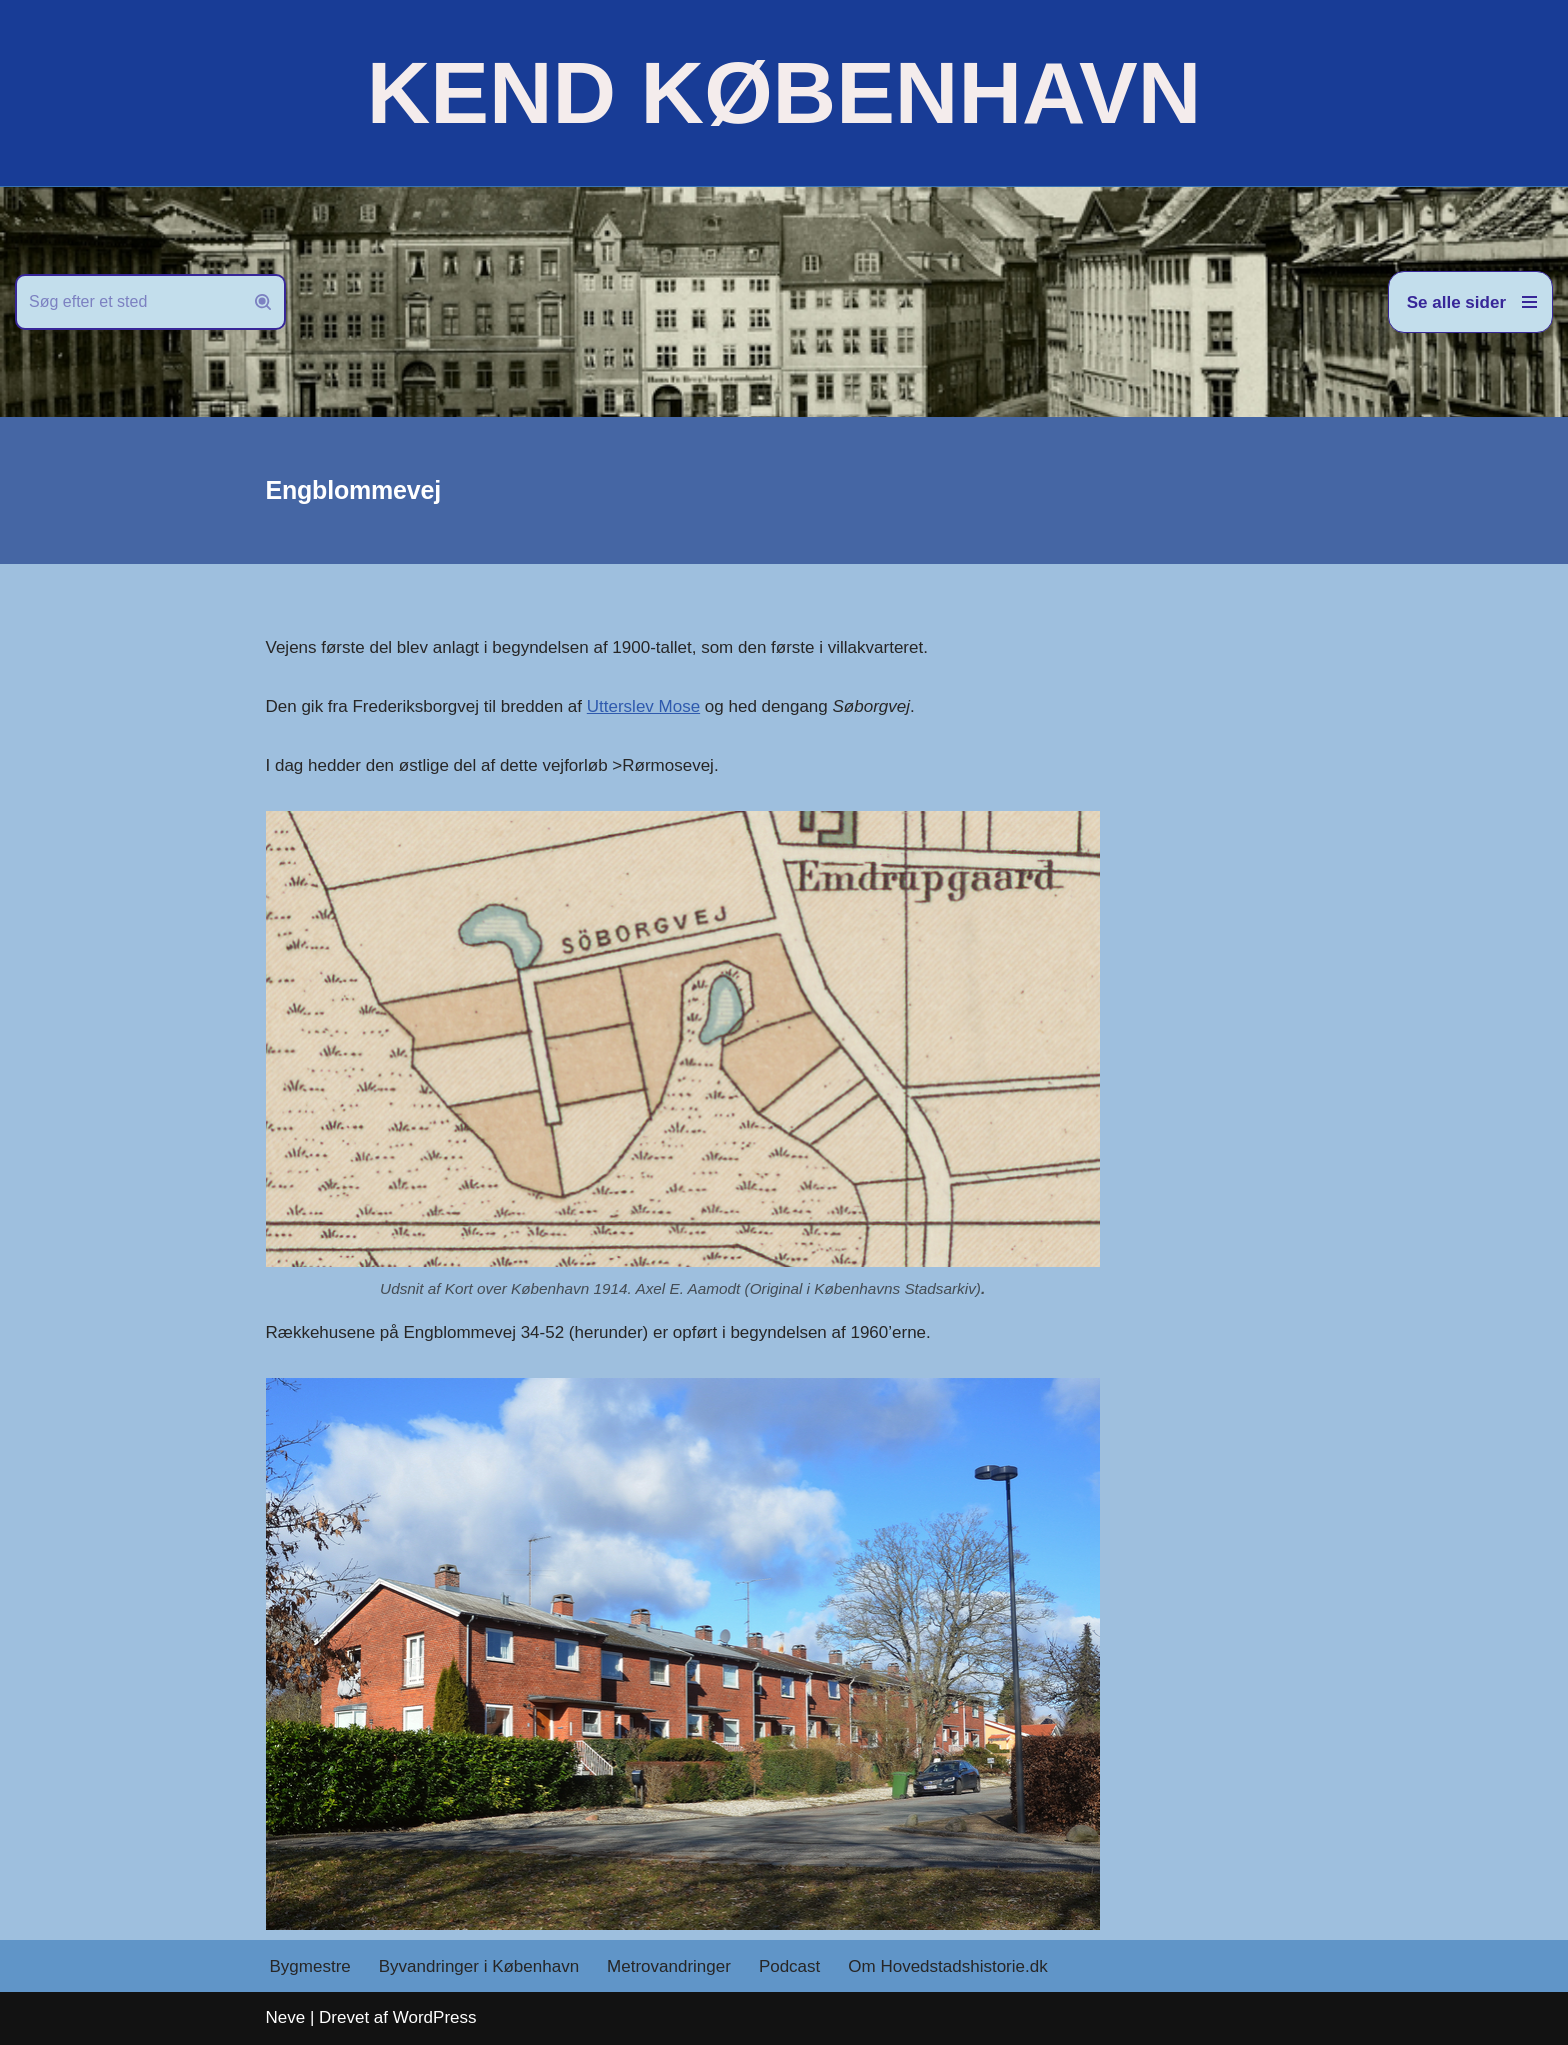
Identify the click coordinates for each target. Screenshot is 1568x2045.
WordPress (435, 2017)
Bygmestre (310, 1966)
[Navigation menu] (1470, 302)
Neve (286, 2017)
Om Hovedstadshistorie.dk (947, 1966)
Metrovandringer (669, 1966)
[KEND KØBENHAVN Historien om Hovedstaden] (784, 93)
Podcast (789, 1966)
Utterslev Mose (643, 706)
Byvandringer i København (479, 1966)
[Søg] (128, 302)
